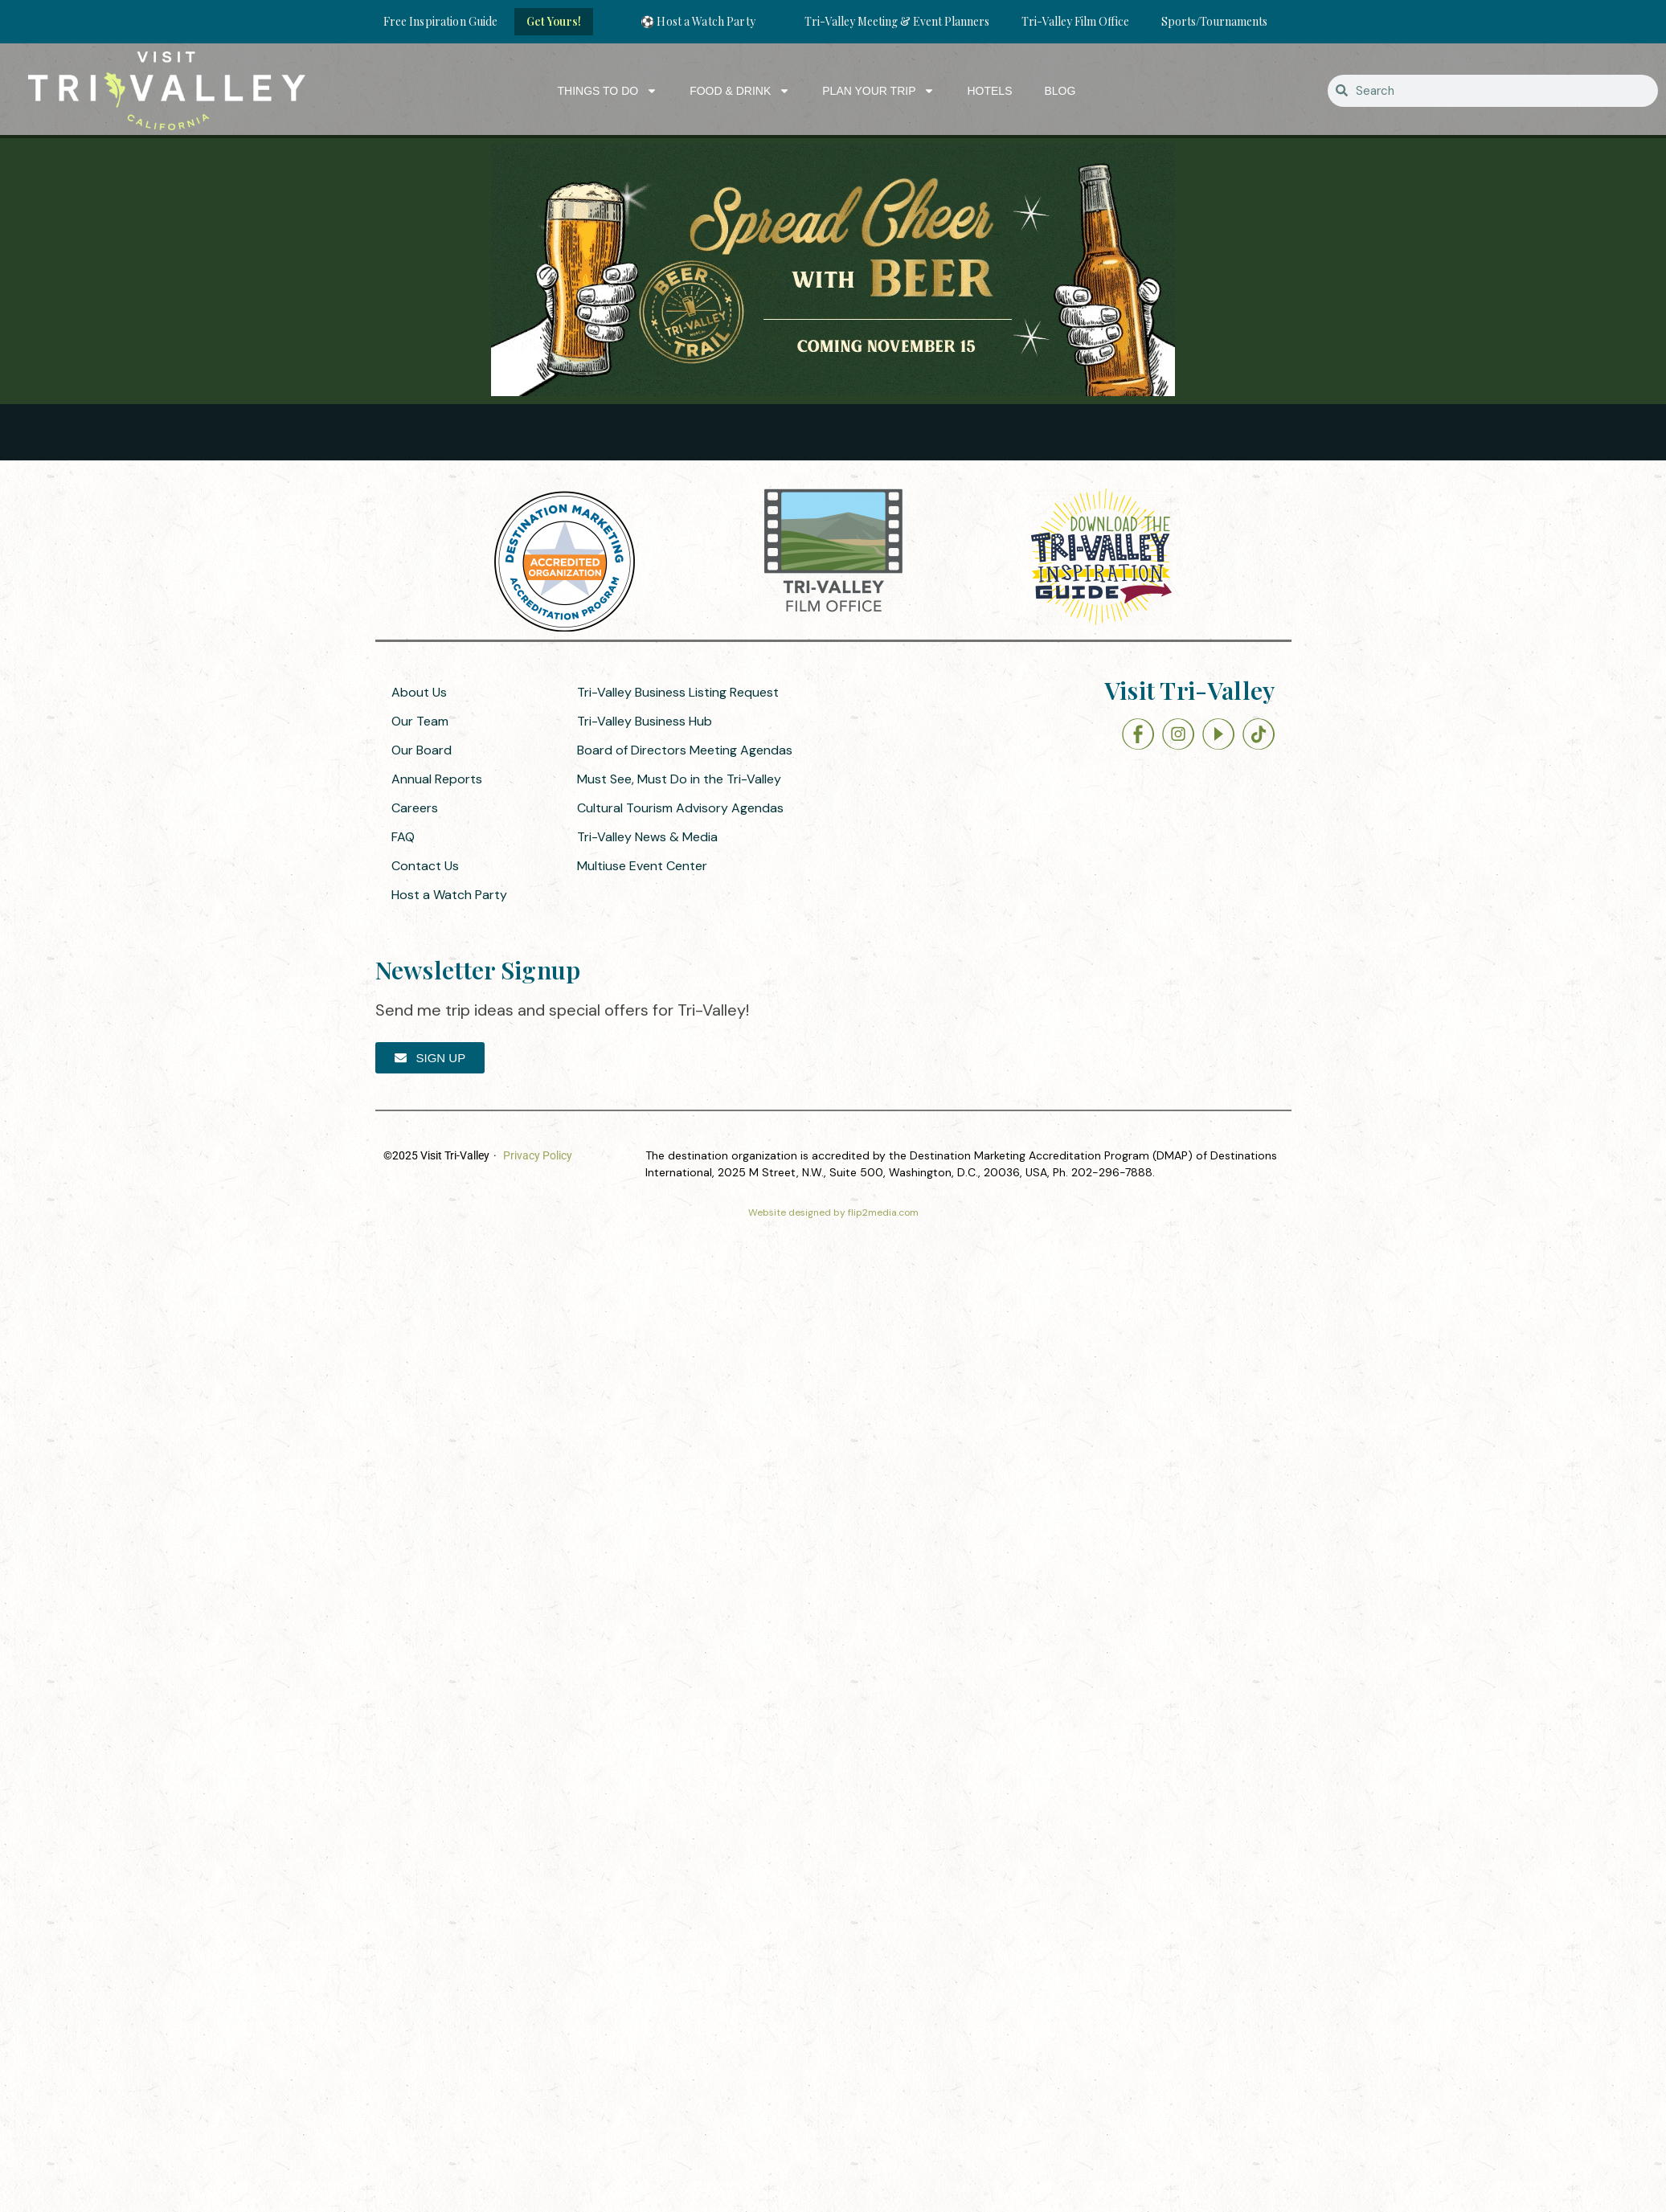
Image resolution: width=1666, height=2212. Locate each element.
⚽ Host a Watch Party (698, 21)
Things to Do (608, 90)
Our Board (421, 750)
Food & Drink (740, 90)
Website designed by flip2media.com (833, 1212)
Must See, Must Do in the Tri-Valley (679, 779)
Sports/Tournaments (1214, 21)
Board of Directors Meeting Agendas (684, 750)
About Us (419, 692)
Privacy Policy (537, 1155)
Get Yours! (553, 21)
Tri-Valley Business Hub (644, 721)
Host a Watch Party (449, 894)
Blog (1059, 90)
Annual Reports (436, 779)
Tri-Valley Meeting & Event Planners (896, 21)
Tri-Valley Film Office (1075, 21)
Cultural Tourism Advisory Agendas (680, 807)
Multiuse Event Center (642, 865)
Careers (414, 807)
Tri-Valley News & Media (647, 836)
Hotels (989, 90)
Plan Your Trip (878, 90)
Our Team (419, 721)
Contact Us (425, 865)
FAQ (403, 836)
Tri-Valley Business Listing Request (678, 692)
